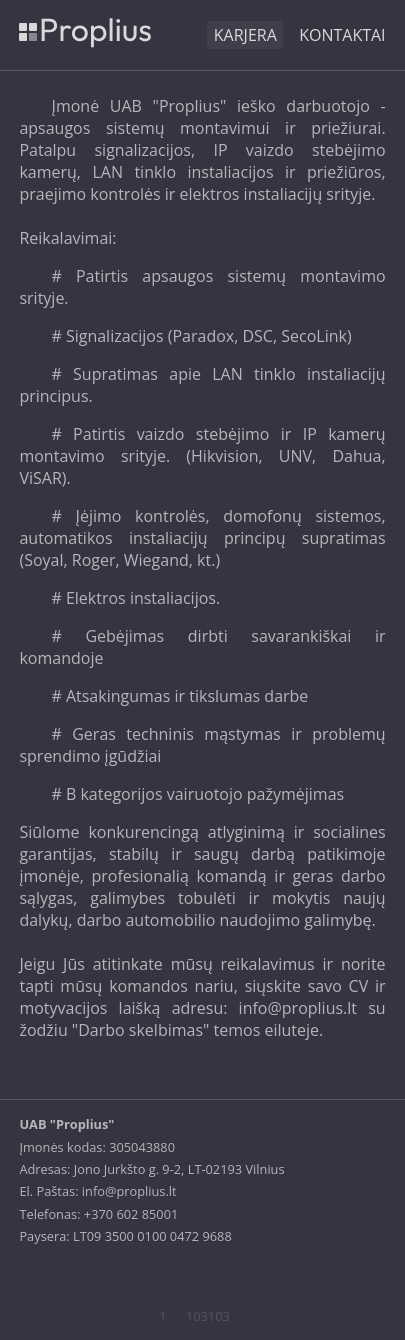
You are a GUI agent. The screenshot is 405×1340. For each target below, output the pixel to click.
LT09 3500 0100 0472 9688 (152, 1236)
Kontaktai (342, 35)
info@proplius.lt (129, 1191)
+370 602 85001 (131, 1214)
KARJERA (245, 35)
